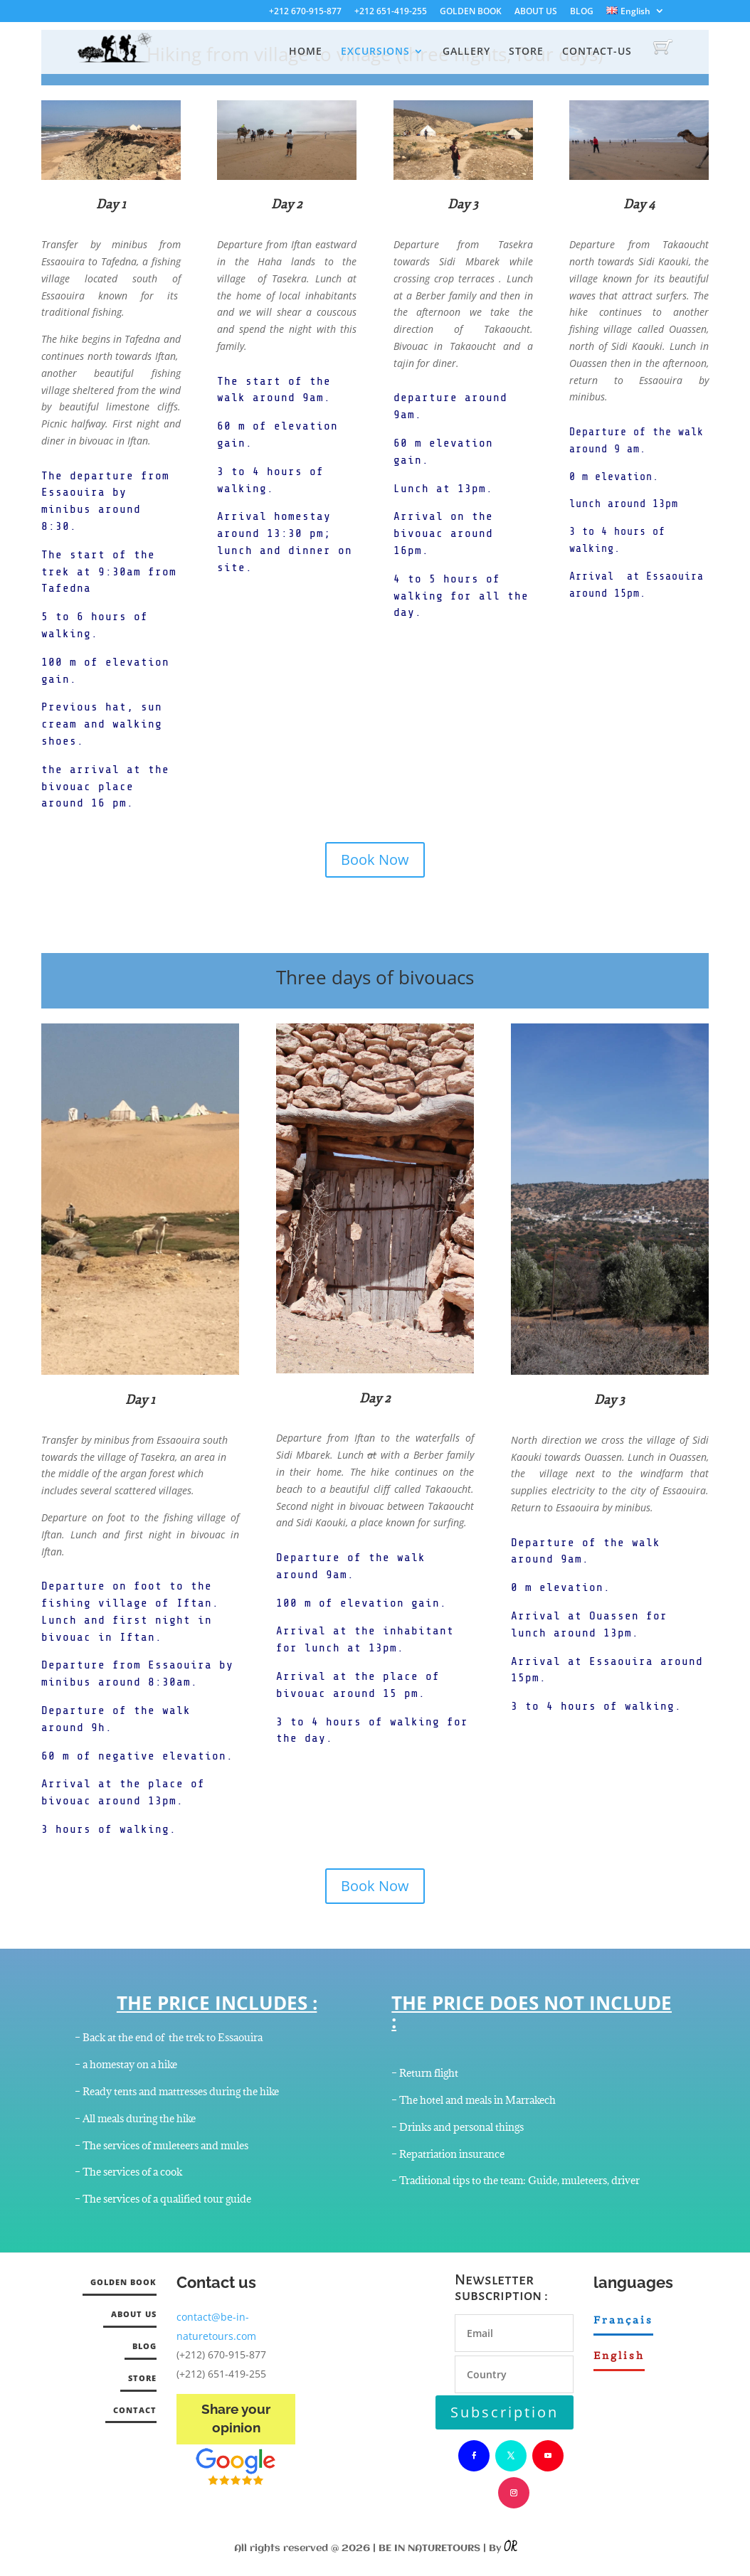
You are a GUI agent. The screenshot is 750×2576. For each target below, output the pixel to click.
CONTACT (135, 2410)
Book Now (375, 859)
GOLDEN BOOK (471, 12)
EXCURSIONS (375, 52)
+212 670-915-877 (305, 12)
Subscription (504, 2412)
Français (623, 2320)
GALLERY (466, 52)
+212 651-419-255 (390, 12)
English (619, 2355)
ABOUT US (535, 12)
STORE (526, 52)
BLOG (581, 12)
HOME (305, 52)
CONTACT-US (597, 52)
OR (510, 2547)
